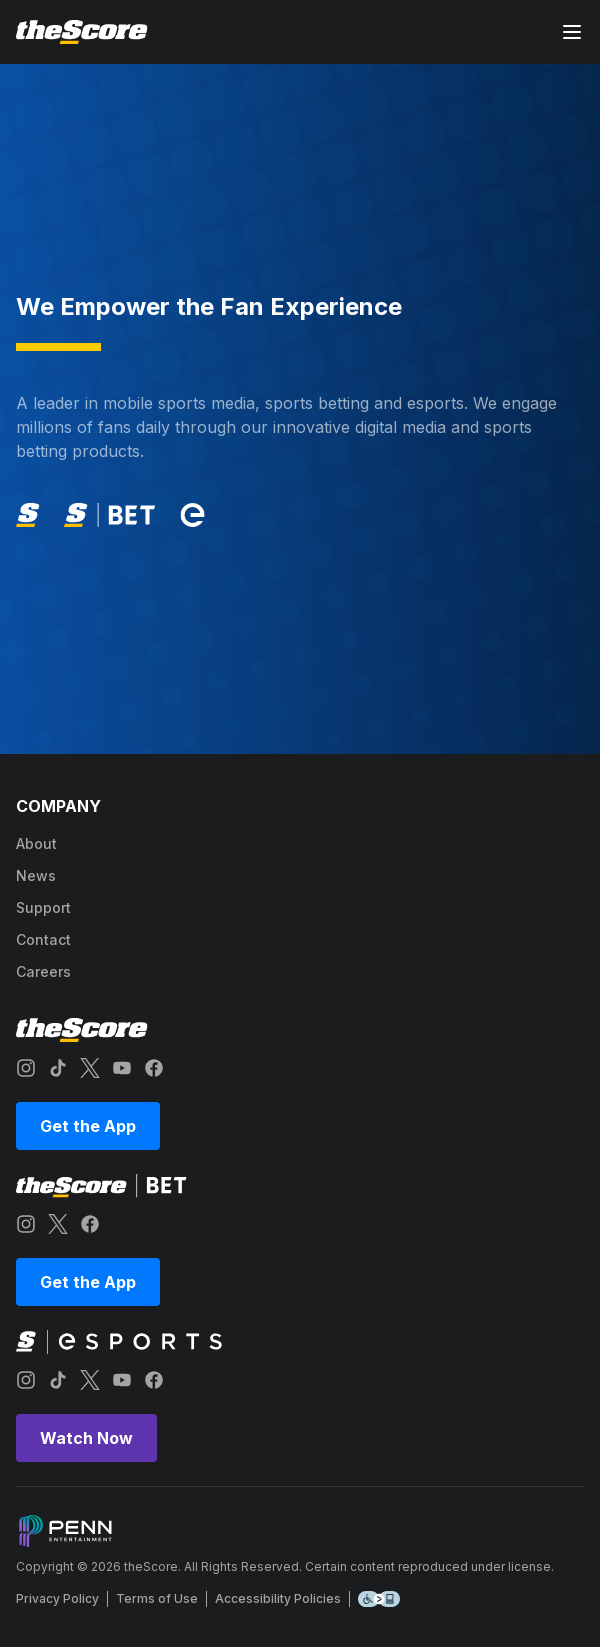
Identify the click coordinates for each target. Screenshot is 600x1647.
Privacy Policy (57, 1598)
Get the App (88, 1126)
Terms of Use (157, 1598)
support (43, 907)
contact (43, 939)
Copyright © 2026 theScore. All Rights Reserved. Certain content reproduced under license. (285, 1566)
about (36, 843)
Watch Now (86, 1438)
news (36, 875)
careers (43, 971)
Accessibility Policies (278, 1598)
